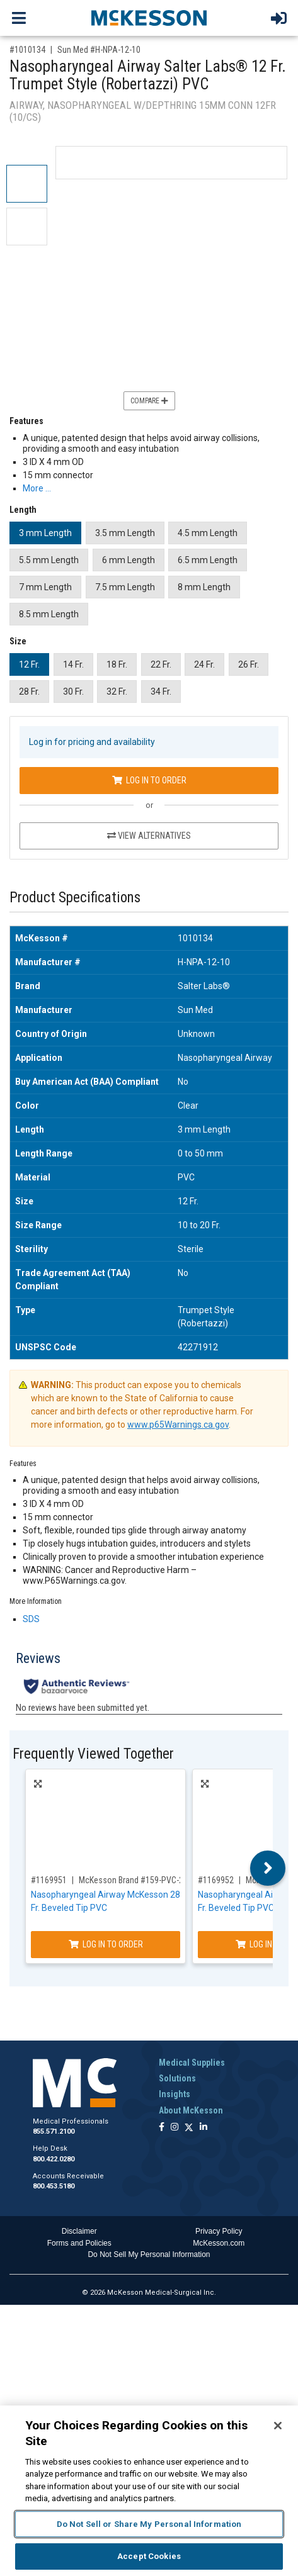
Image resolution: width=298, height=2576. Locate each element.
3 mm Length (45, 533)
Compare (149, 400)
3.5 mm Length (125, 533)
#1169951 (49, 1880)
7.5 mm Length (125, 587)
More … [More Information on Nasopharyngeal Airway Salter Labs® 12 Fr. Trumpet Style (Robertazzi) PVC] (37, 488)
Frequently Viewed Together (93, 1754)
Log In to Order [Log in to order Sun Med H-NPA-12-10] (149, 780)
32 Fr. (116, 691)
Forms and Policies (79, 2243)
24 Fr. (204, 664)
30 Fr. (73, 691)
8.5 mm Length (49, 614)
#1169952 (216, 1880)
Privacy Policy (219, 2231)
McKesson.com (218, 2243)
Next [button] (268, 1868)
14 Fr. (73, 664)
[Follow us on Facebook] (161, 2128)
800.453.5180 (53, 2186)
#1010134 (27, 50)
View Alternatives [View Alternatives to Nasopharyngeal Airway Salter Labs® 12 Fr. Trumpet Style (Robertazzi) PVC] (149, 836)
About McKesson (191, 2110)
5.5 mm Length (49, 560)
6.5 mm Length (208, 560)
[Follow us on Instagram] (174, 2128)
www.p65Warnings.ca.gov (178, 1425)
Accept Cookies (149, 2556)
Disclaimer (79, 2231)
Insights (174, 2094)
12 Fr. (29, 664)
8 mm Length (204, 587)
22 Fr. (161, 664)
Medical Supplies (192, 2063)
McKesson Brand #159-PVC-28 (133, 1880)
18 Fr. (116, 664)
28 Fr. (29, 691)
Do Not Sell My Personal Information (149, 2254)
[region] (149, 2490)
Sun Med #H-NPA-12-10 (98, 50)
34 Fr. (161, 691)
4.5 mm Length (208, 533)
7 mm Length (45, 587)
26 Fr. (248, 664)
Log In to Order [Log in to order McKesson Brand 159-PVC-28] (106, 1944)
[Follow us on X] (189, 2128)
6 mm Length (128, 560)
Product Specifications (74, 897)
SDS (31, 1619)
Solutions (177, 2078)
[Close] (278, 2425)
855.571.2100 (53, 2131)
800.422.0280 (53, 2159)
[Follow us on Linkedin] (203, 2128)
